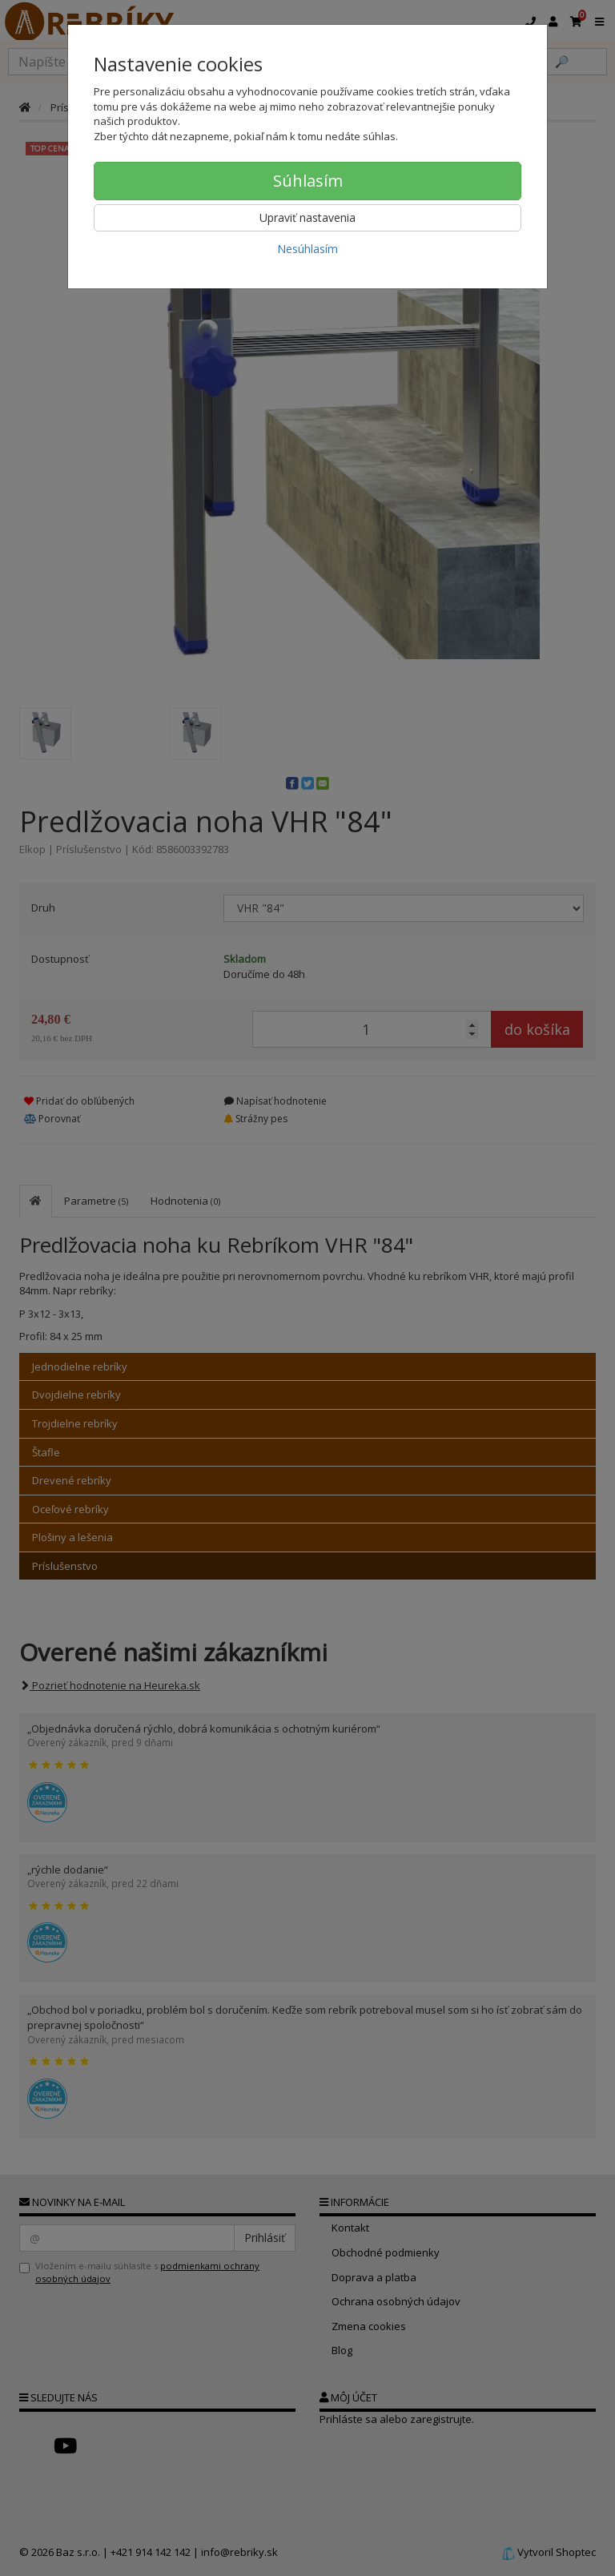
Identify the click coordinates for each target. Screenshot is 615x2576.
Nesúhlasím (307, 248)
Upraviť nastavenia (307, 217)
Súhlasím (308, 180)
